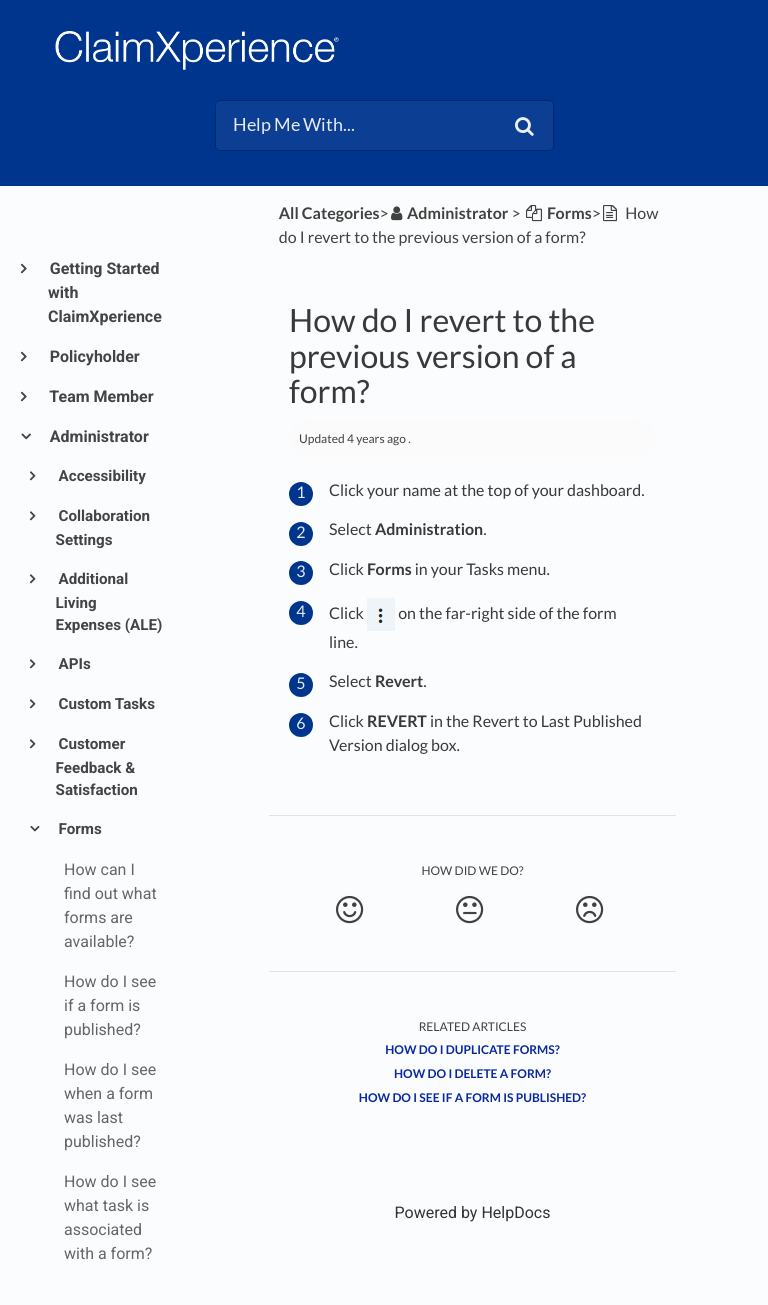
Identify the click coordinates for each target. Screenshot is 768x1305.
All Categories (329, 213)
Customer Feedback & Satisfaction (97, 767)
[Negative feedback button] (589, 910)
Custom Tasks (105, 704)
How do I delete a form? (472, 1073)
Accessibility (101, 476)
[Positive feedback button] (349, 910)
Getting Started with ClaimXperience (105, 292)
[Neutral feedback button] (469, 910)
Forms (79, 829)
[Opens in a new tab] (473, 1212)
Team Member (101, 396)
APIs (73, 664)
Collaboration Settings (103, 528)
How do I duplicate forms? (472, 1049)
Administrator (98, 436)
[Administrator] (449, 213)
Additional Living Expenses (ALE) (109, 602)
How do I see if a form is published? (472, 1097)
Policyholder (94, 356)
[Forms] (558, 213)
